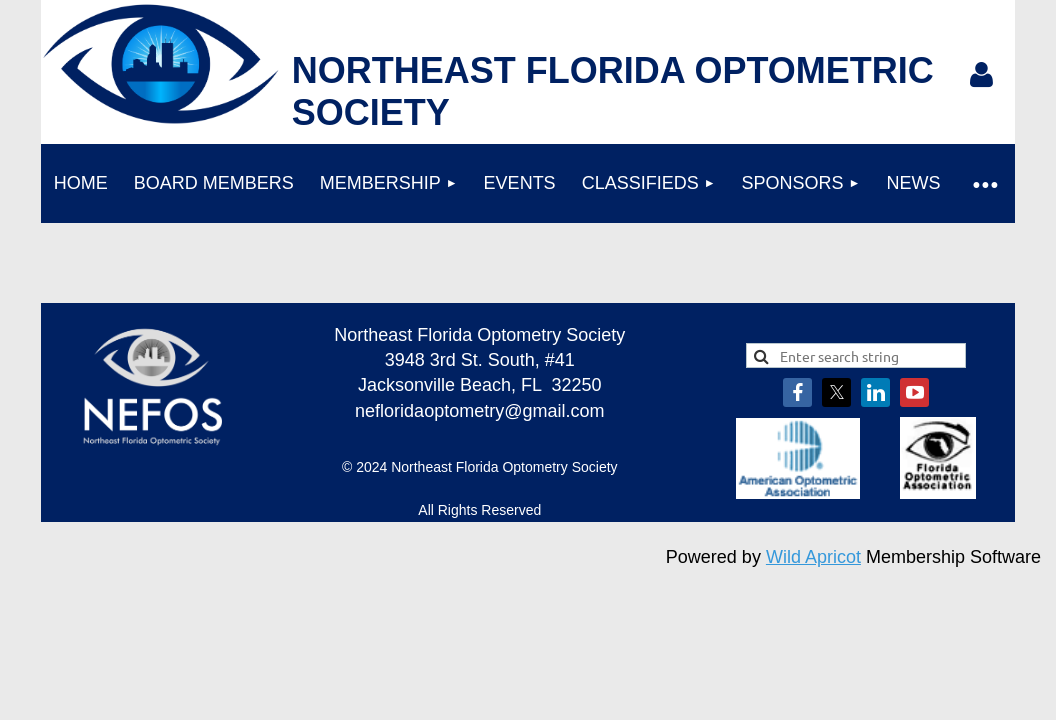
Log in (982, 75)
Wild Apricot (813, 557)
